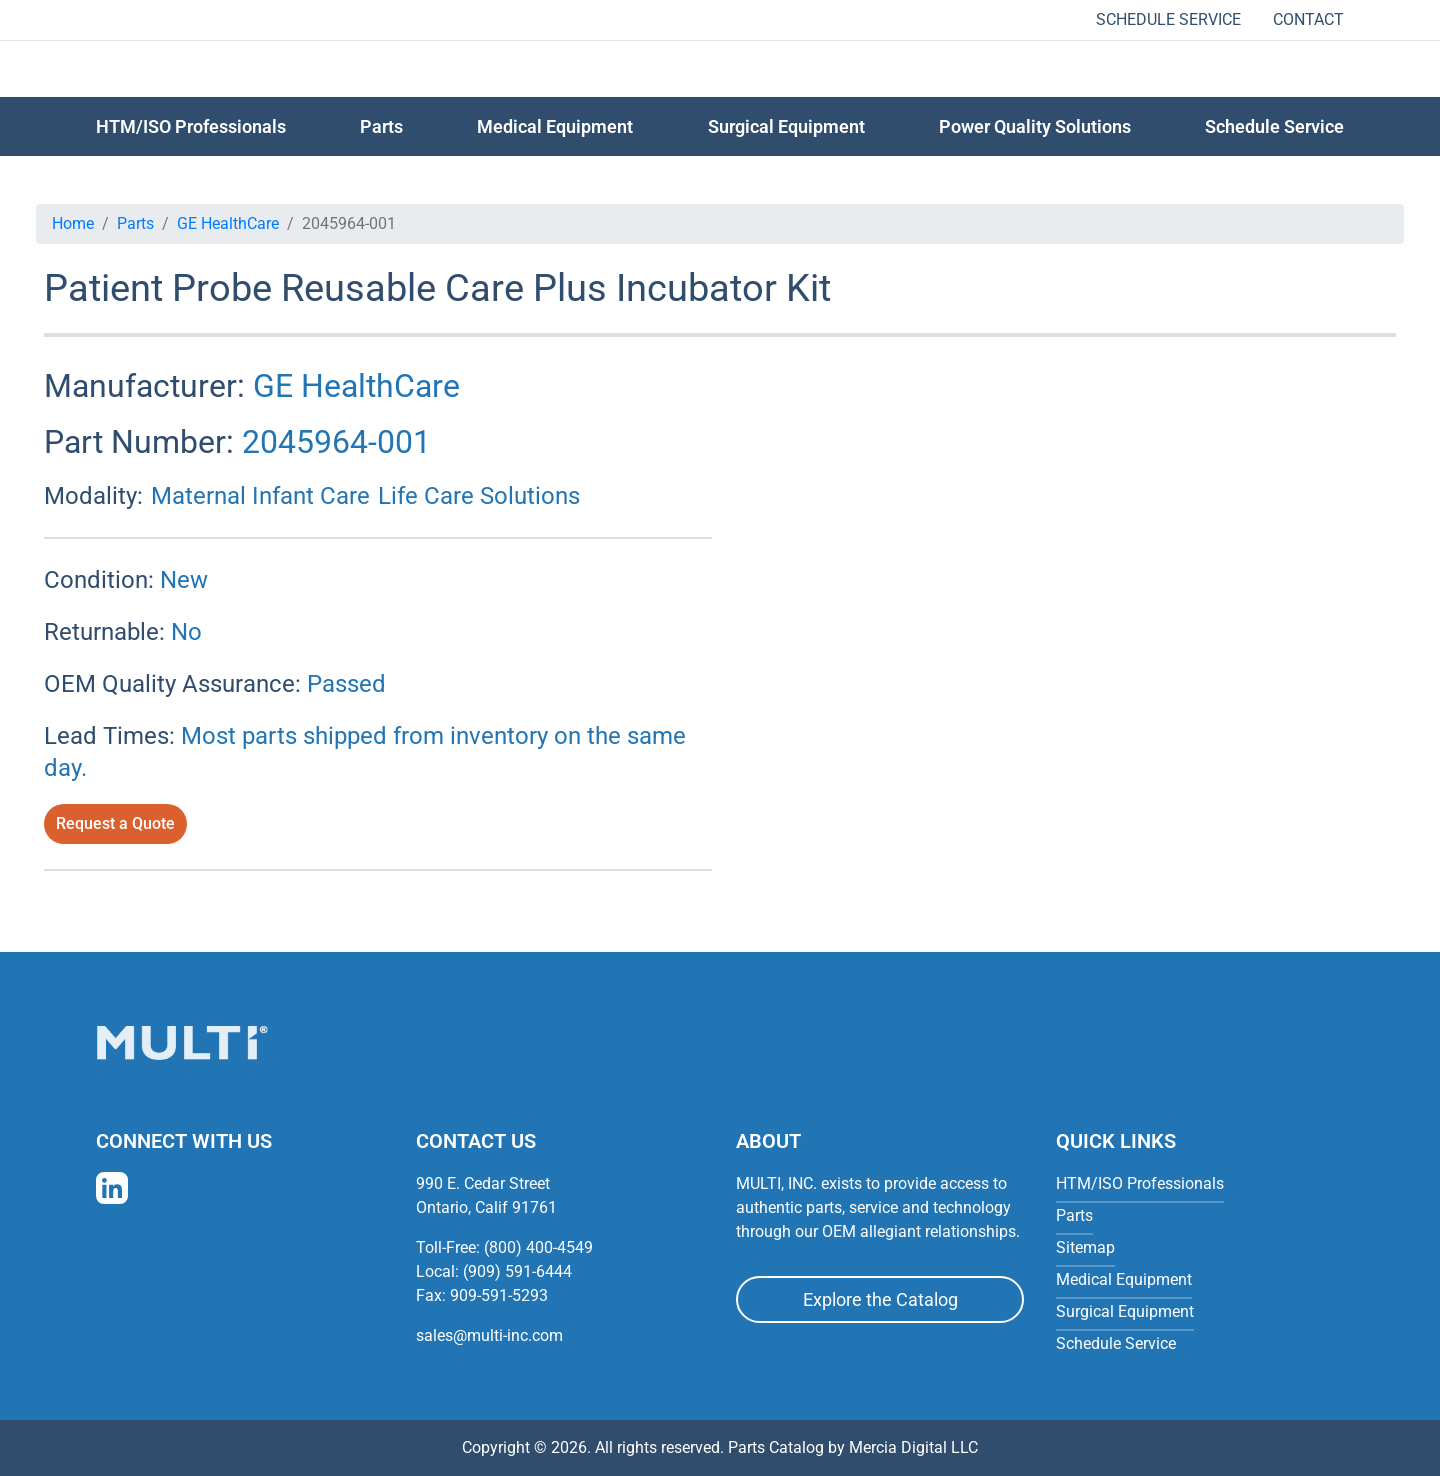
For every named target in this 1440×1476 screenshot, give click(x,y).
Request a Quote (115, 823)
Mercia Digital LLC (913, 1447)
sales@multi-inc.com (489, 1335)
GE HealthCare (228, 223)
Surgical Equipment (786, 126)
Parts (135, 223)
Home (73, 223)
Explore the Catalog (880, 1299)
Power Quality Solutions (1035, 126)
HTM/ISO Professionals (191, 126)
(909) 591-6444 (517, 1271)
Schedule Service (1168, 19)
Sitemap (1085, 1247)
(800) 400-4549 (538, 1247)
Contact (1308, 19)
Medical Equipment (555, 126)
